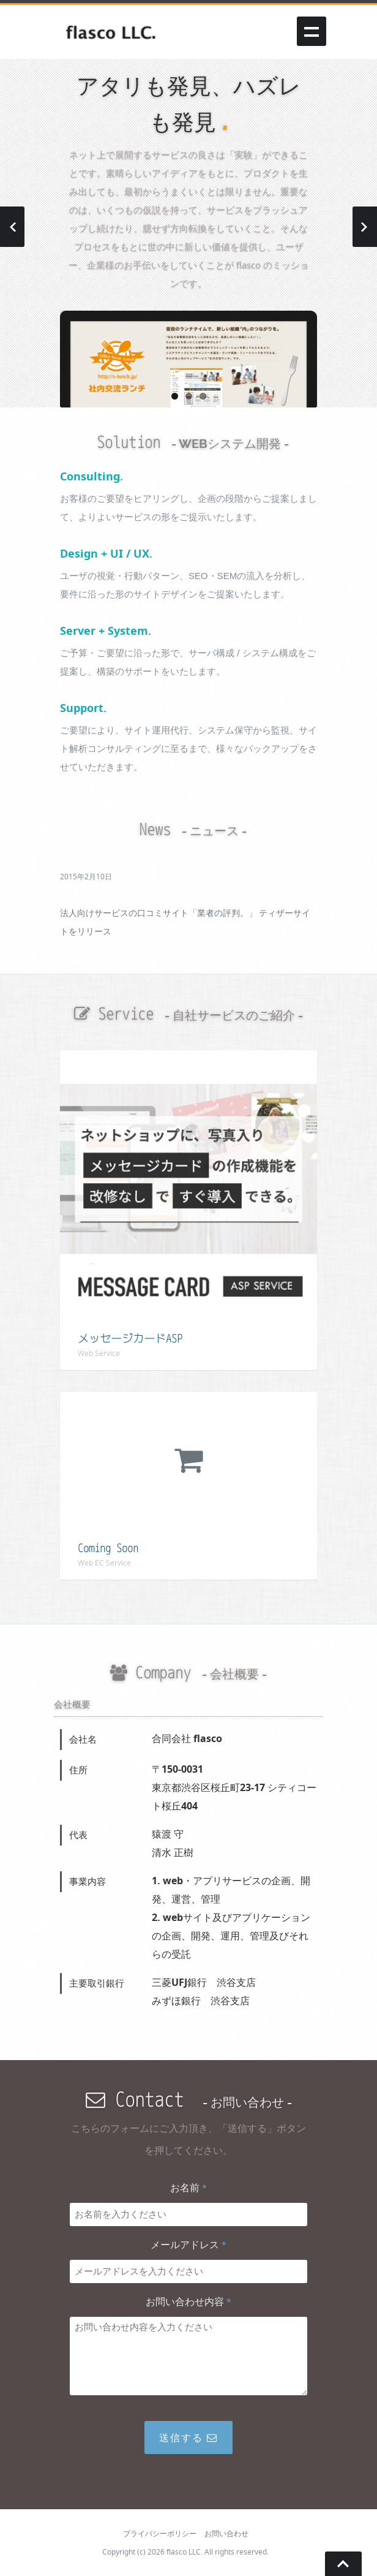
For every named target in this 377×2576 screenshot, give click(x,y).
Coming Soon (108, 1548)
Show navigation (311, 31)
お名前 (188, 2187)
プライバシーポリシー (159, 2533)
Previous (12, 226)
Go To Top (343, 2563)
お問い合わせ (226, 2533)
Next (365, 226)
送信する (188, 2437)
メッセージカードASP (130, 1338)
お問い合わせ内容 (188, 2301)
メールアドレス (188, 2244)
